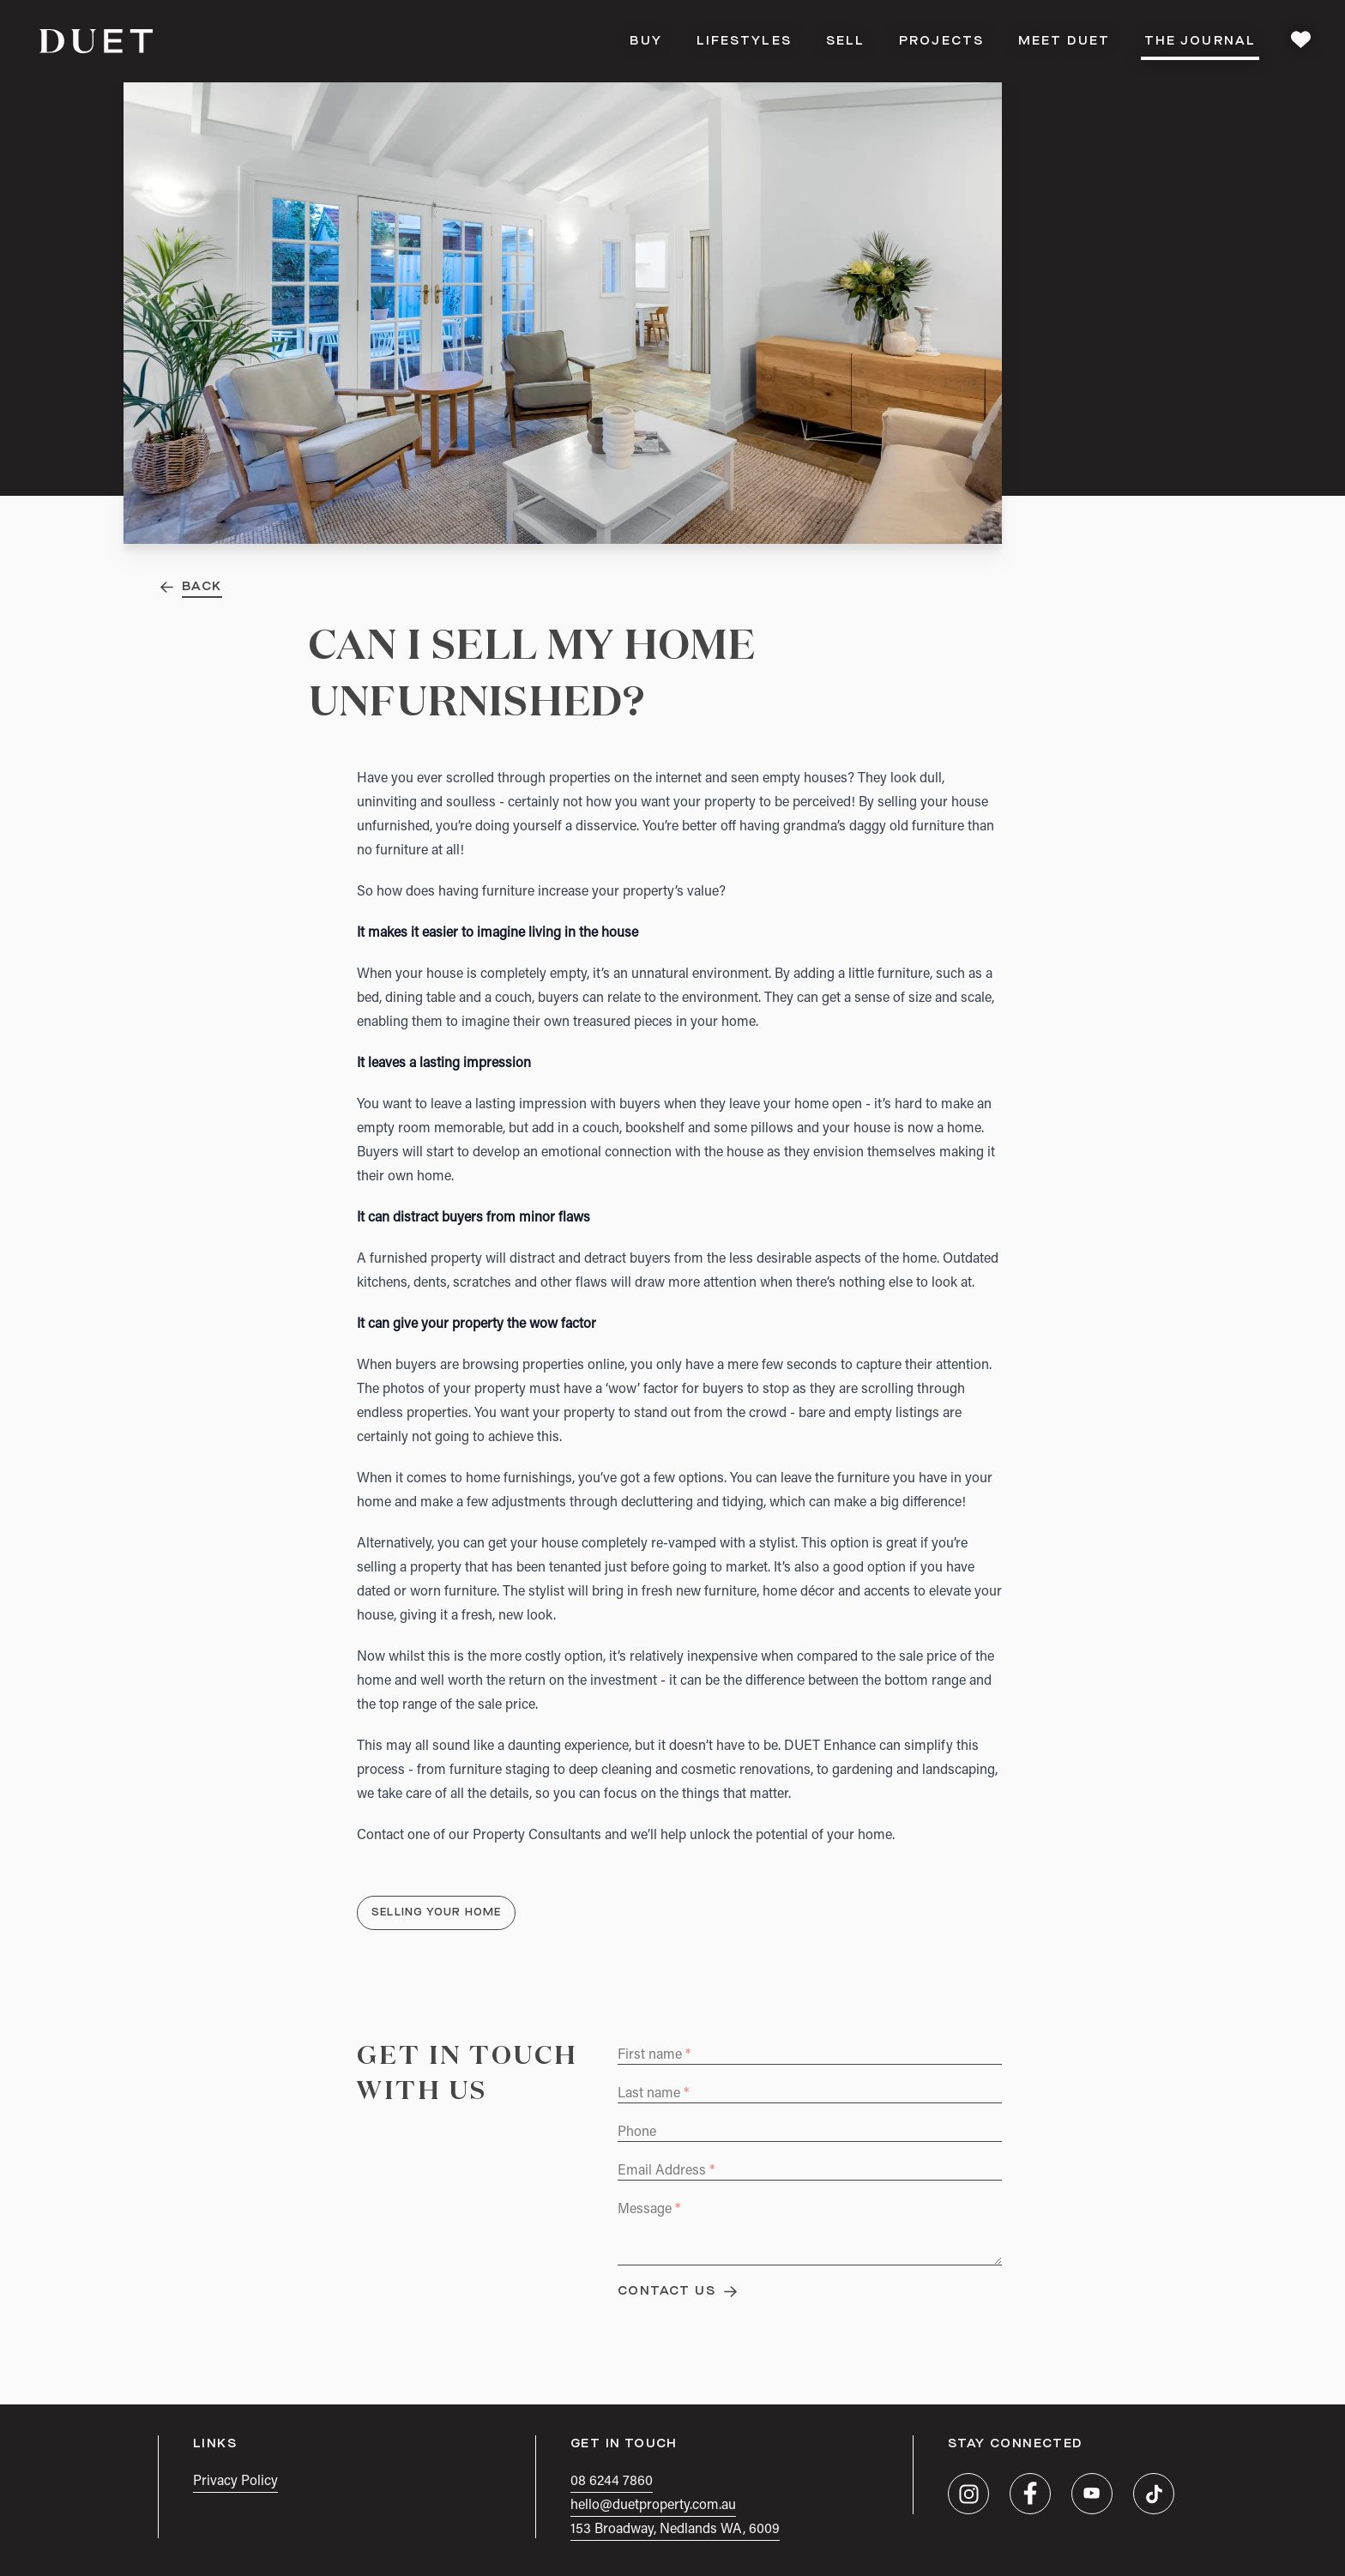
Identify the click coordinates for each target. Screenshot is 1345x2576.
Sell (845, 41)
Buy (645, 41)
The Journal (1200, 46)
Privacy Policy (235, 2482)
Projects (941, 41)
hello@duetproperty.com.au (653, 2506)
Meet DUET (1064, 41)
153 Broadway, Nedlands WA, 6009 (675, 2530)
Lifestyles (744, 41)
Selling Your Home (436, 1913)
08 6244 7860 (611, 2482)
